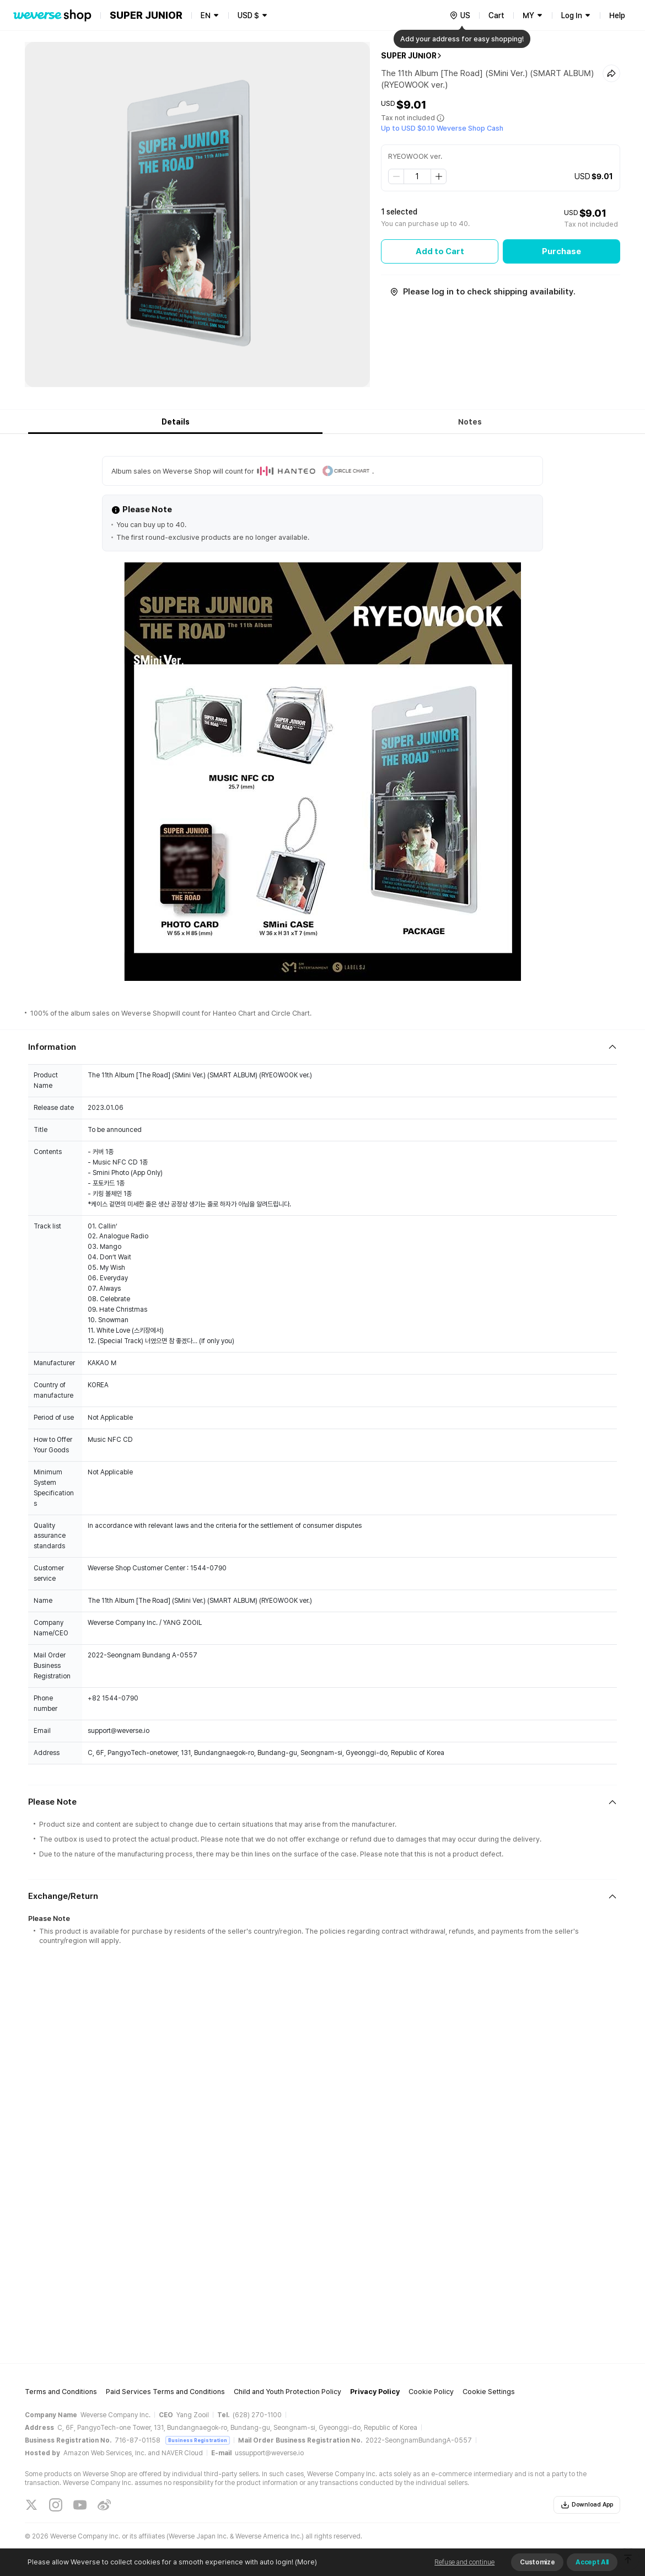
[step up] (438, 176)
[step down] (396, 176)
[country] (460, 15)
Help (617, 15)
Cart (496, 15)
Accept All (592, 2562)
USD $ (248, 15)
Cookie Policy (431, 2391)
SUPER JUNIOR (409, 55)
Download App (587, 2504)
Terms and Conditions (61, 2391)
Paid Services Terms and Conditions (165, 2391)
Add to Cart (440, 251)
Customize (537, 2562)
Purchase (561, 251)
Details (176, 421)
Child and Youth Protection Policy (287, 2391)
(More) (305, 2562)
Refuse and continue (464, 2562)
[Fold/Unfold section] (322, 1047)
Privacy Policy (375, 2391)
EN (206, 15)
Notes (470, 421)
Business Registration (197, 2440)
